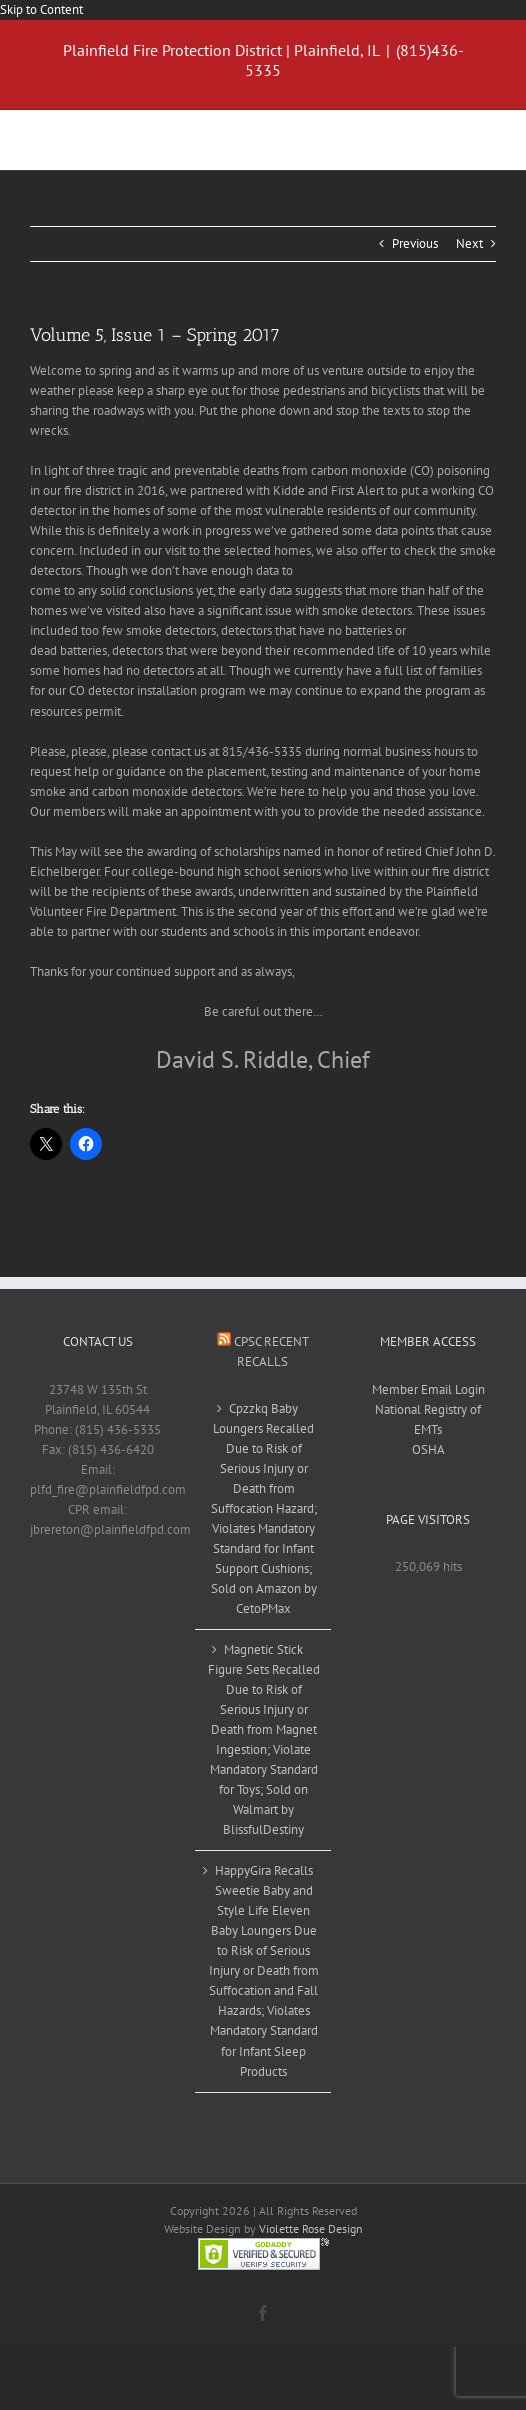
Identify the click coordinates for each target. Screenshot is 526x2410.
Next (469, 243)
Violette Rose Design (311, 2228)
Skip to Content (41, 9)
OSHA (428, 1449)
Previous (415, 243)
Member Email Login (428, 1389)
